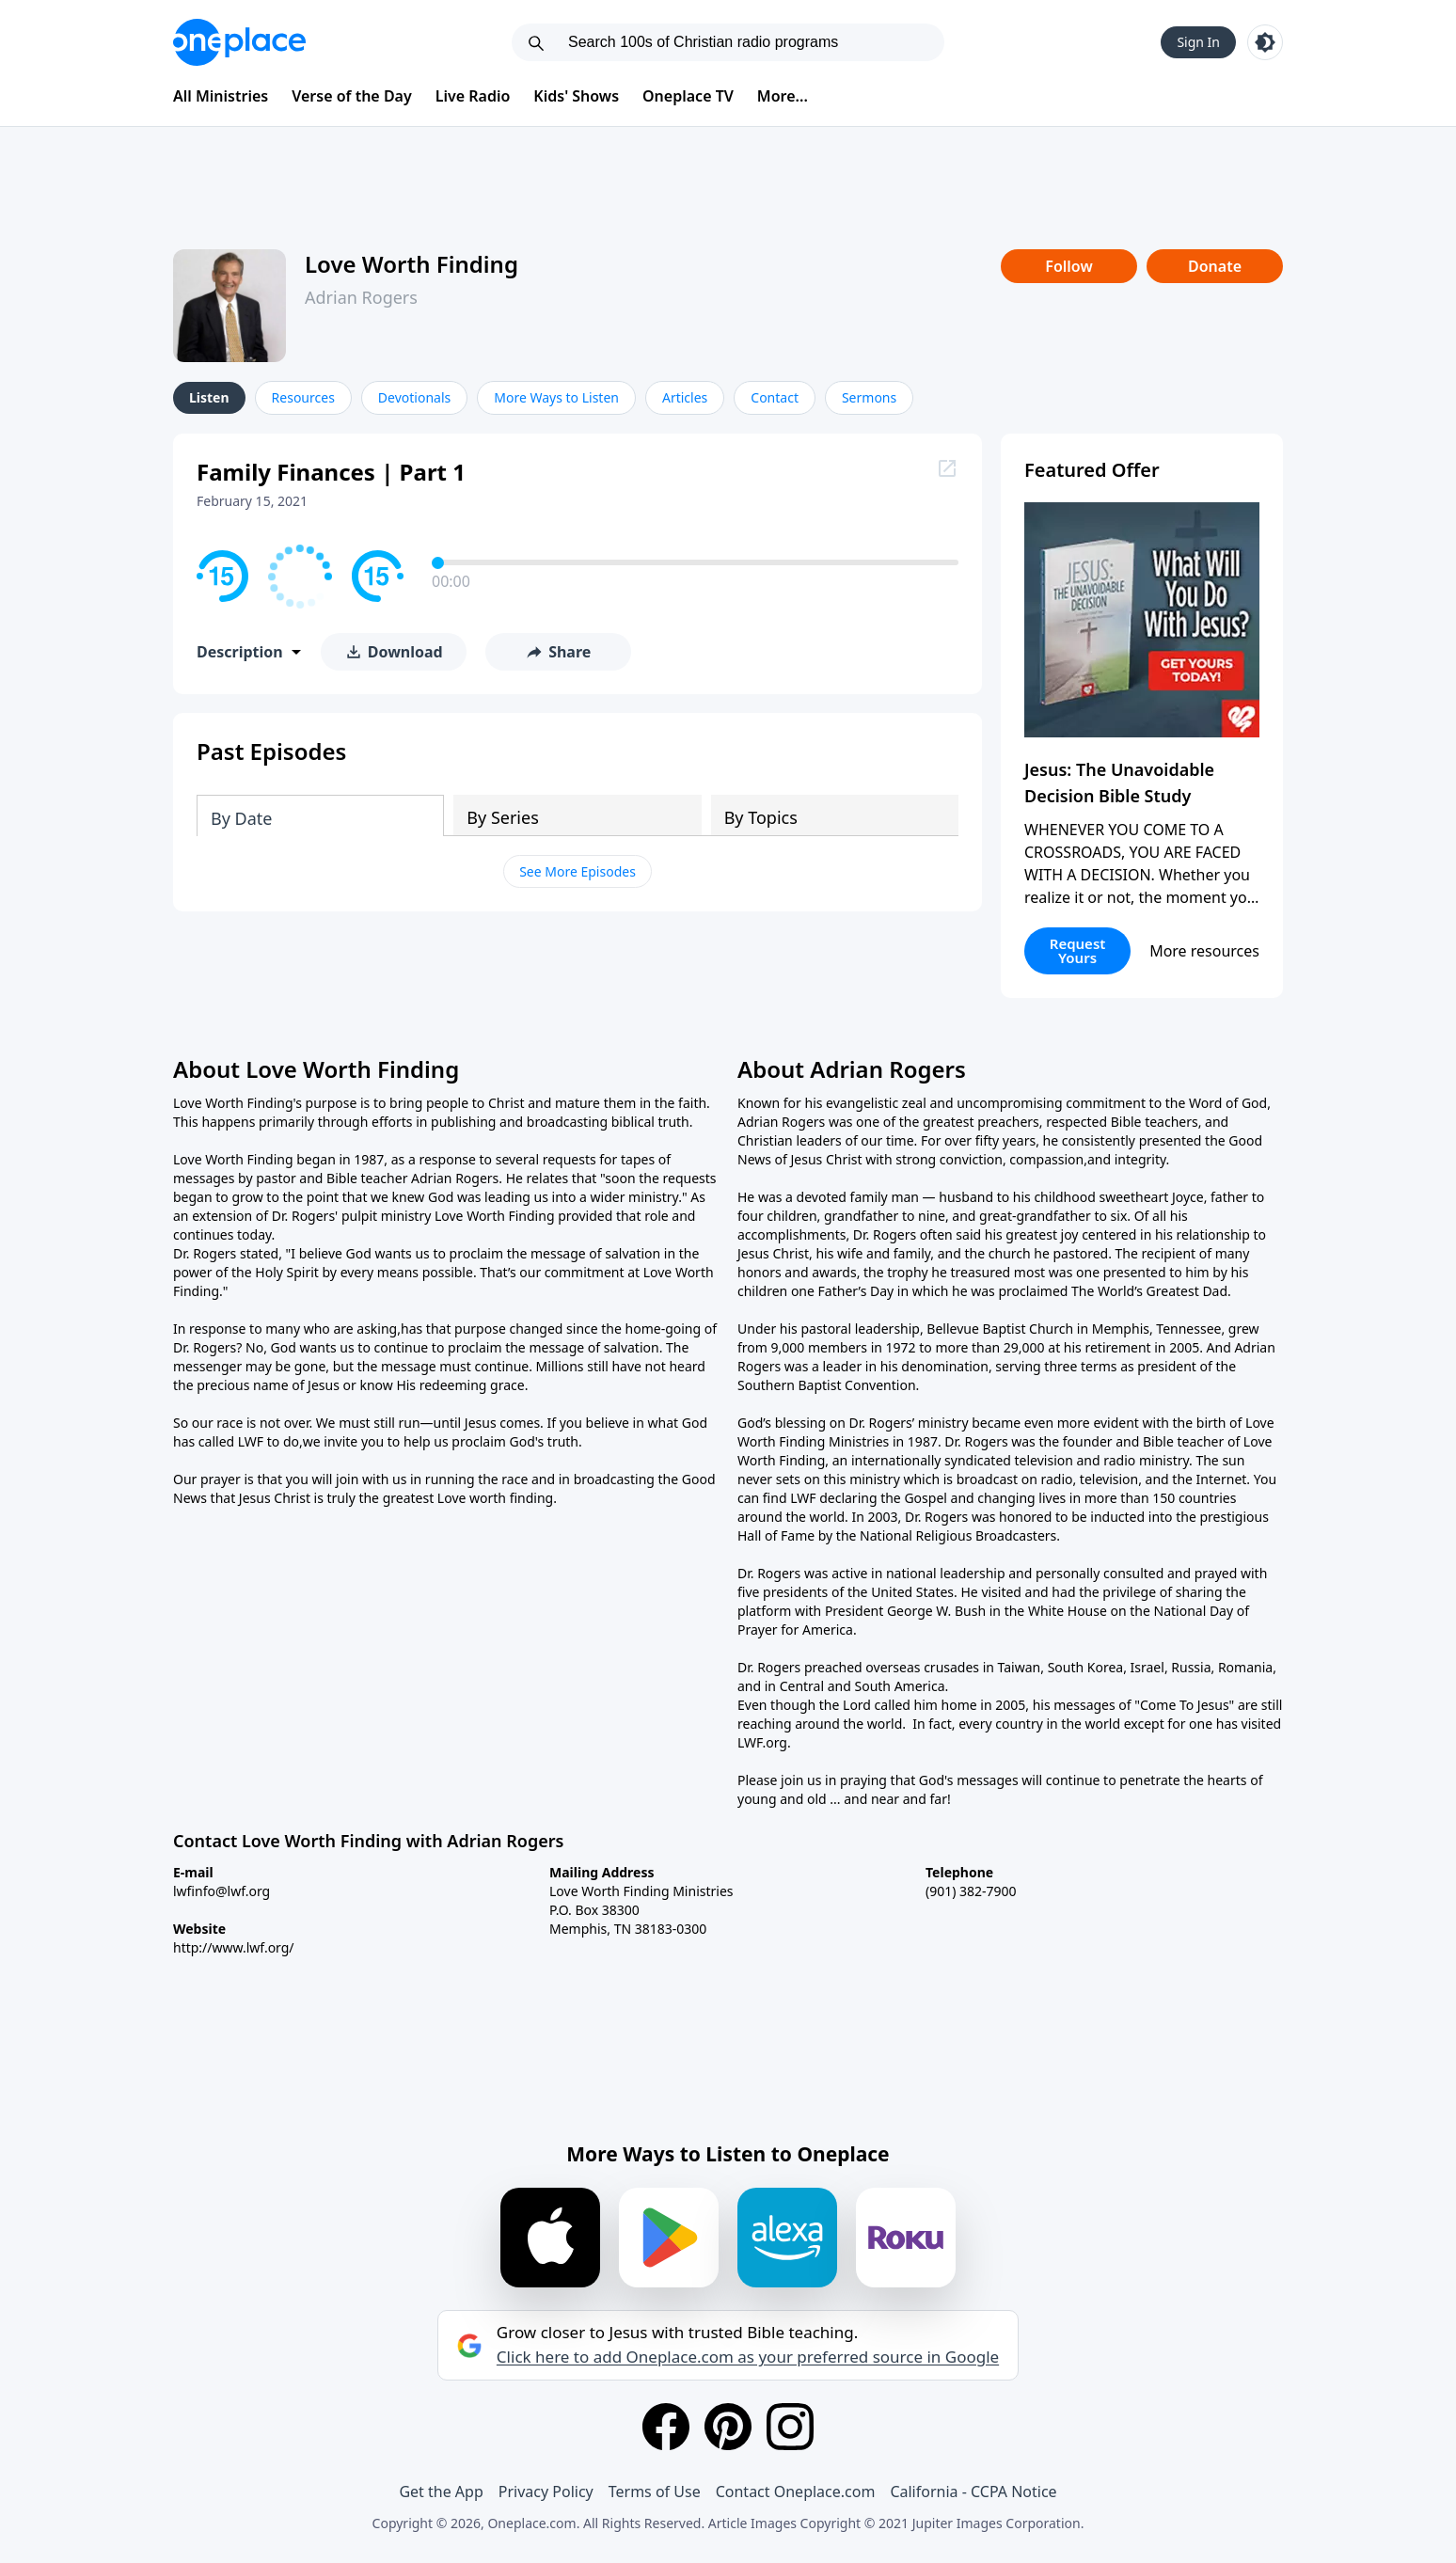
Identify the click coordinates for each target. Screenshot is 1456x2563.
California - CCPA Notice (973, 2491)
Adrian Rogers (361, 297)
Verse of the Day (352, 96)
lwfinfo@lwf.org (221, 1891)
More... (782, 96)
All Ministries (220, 96)
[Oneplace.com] (239, 42)
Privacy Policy (546, 2491)
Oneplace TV (688, 96)
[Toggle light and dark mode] (1265, 42)
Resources (303, 397)
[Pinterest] (728, 2426)
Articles (684, 397)
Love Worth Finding (411, 263)
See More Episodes (577, 871)
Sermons (869, 397)
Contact (775, 397)
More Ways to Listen (556, 397)
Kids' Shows (576, 96)
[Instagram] (790, 2426)
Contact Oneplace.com (796, 2491)
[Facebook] (665, 2426)
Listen (209, 397)
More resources (1204, 951)
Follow (1068, 266)
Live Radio (473, 96)
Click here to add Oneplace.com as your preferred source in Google (748, 2357)
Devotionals (414, 397)
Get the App (441, 2491)
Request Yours (1078, 950)
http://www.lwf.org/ (233, 1947)
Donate (1215, 266)
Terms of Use (655, 2491)
